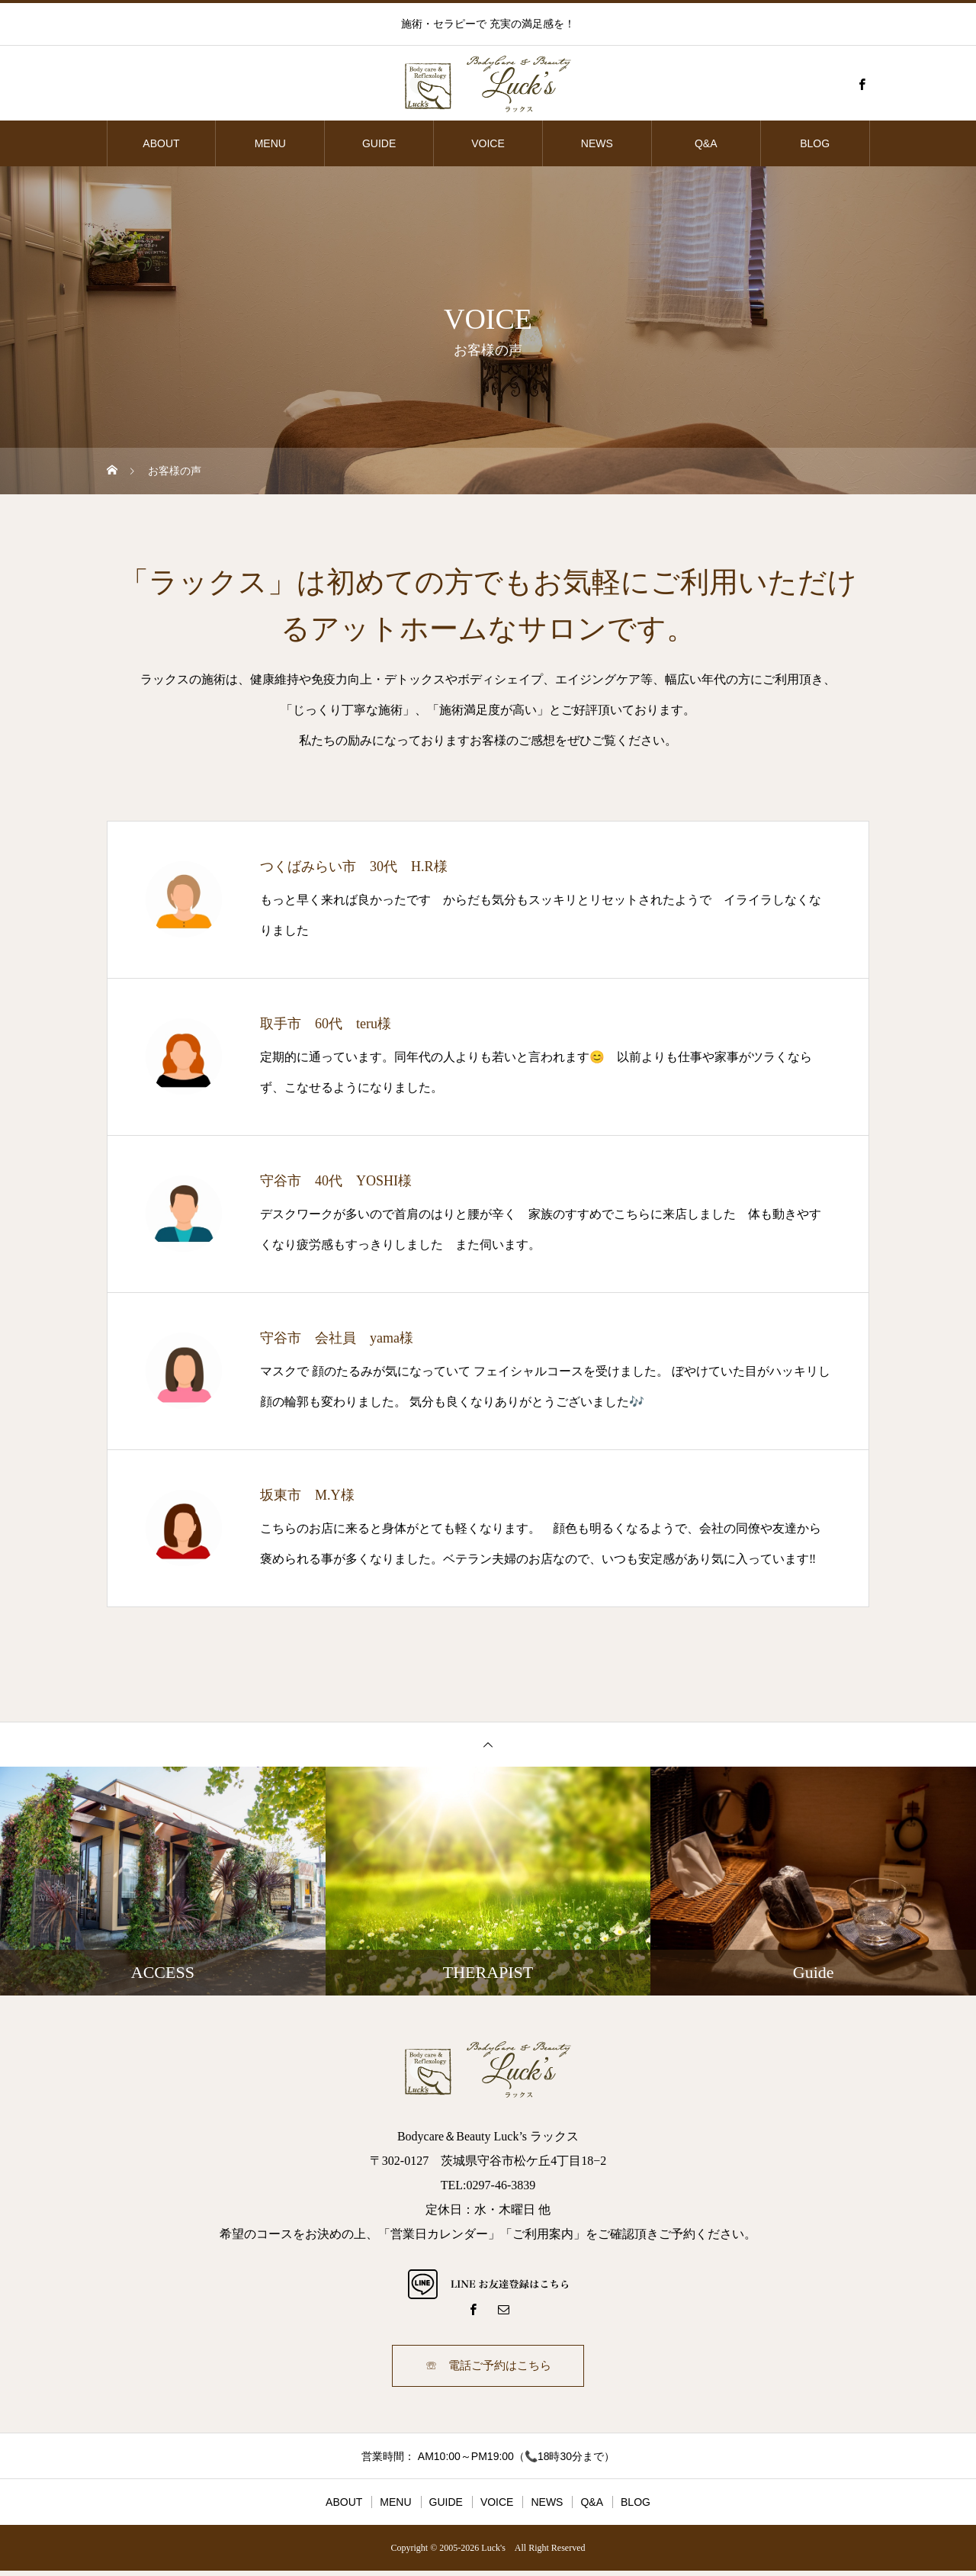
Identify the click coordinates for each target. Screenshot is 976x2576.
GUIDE (379, 143)
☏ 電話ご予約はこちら (488, 2368)
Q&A (706, 143)
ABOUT (161, 143)
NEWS (597, 143)
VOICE (488, 143)
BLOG (815, 143)
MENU (270, 143)
